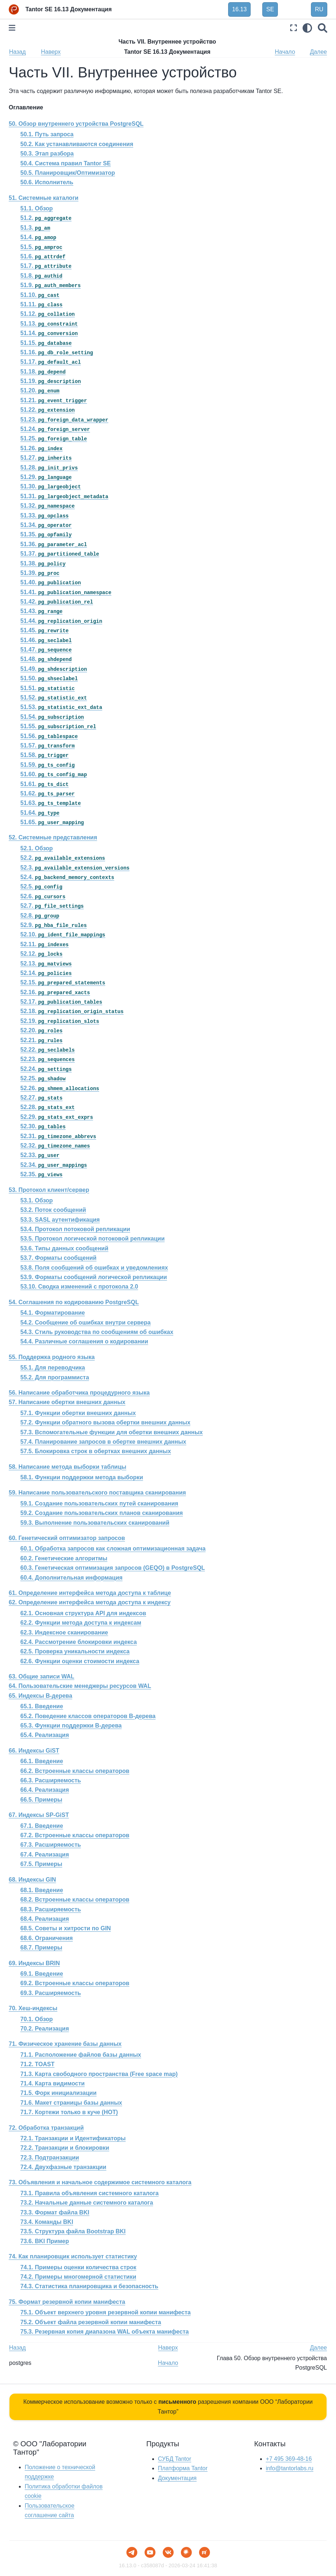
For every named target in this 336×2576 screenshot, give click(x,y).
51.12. (47, 314)
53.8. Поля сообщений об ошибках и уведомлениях (94, 1268)
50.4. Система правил (65, 163)
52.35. (41, 1174)
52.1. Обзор (36, 848)
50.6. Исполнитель (46, 182)
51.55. (58, 726)
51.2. (46, 218)
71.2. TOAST (37, 2064)
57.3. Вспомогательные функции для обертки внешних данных (111, 1432)
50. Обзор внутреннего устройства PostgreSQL (76, 124)
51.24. (55, 429)
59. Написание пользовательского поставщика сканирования (97, 1492)
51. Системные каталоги (43, 198)
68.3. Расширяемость (50, 1909)
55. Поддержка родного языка (52, 1357)
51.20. (40, 390)
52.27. (41, 1098)
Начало (285, 52)
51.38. (43, 563)
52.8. (39, 915)
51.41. (66, 592)
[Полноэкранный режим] (293, 27)
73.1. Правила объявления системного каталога (89, 2193)
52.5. (41, 886)
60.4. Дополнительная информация (71, 1578)
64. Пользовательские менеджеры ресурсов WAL (80, 1686)
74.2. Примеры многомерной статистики (78, 2277)
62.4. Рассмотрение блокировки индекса (78, 1642)
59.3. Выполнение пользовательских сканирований (94, 1523)
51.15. (46, 343)
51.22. (47, 410)
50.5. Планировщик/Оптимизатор (67, 173)
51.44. (61, 621)
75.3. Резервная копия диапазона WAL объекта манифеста (104, 2332)
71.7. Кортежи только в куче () (69, 2112)
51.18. (43, 371)
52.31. (58, 1136)
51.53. (61, 707)
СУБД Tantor (174, 2459)
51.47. (46, 649)
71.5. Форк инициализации (58, 2093)
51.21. (53, 400)
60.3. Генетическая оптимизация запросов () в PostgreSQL (112, 1568)
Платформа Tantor (182, 2468)
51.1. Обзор (36, 208)
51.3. (35, 228)
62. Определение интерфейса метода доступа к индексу (90, 1602)
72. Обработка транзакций (46, 2128)
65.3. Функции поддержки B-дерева (71, 1725)
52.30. (43, 1126)
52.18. (72, 1011)
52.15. (62, 982)
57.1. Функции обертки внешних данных (78, 1413)
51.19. (50, 381)
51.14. (49, 333)
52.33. (40, 1155)
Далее (318, 52)
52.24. (46, 1069)
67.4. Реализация (44, 1854)
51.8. (41, 276)
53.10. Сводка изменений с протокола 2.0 (79, 1286)
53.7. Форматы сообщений (58, 1258)
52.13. (46, 963)
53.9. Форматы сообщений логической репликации (93, 1277)
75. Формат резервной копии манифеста (67, 2302)
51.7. (46, 266)
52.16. (55, 992)
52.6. (42, 896)
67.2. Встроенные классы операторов (74, 1835)
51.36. (53, 544)
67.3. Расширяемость (50, 1845)
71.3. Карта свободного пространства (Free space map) (99, 2074)
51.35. (46, 534)
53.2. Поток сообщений (53, 1210)
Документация (177, 2478)
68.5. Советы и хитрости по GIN (65, 1928)
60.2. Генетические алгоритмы (64, 1558)
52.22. (47, 1050)
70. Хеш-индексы (33, 2008)
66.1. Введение (41, 1761)
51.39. (40, 573)
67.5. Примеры (41, 1864)
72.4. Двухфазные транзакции (63, 2167)
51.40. (50, 582)
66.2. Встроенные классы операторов (74, 1771)
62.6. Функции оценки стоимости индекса (79, 1661)
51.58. (44, 755)
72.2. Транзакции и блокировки (64, 2148)
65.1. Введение (41, 1706)
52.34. (53, 1165)
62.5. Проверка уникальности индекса (75, 1651)
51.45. (44, 630)
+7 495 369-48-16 (289, 2459)
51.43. (41, 611)
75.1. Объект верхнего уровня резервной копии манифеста (105, 2312)
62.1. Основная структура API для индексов (83, 1613)
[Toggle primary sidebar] (12, 27)
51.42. (56, 601)
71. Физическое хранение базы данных (65, 2044)
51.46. (46, 640)
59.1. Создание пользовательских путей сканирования (99, 1503)
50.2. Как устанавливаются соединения (76, 144)
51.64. (40, 813)
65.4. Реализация (44, 1735)
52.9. (53, 925)
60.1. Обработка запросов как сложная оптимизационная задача (113, 1548)
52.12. (41, 954)
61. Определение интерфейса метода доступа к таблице (90, 1593)
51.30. (50, 486)
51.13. (49, 324)
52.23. (47, 1059)
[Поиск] (322, 27)
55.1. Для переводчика (52, 1367)
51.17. (50, 362)
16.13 (239, 9)
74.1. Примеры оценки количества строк (78, 2267)
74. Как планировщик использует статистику (73, 2256)
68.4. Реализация (44, 1919)
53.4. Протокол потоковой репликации (75, 1229)
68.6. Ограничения (46, 1938)
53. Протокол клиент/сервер (49, 1190)
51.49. (53, 669)
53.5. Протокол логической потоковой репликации (92, 1238)
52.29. (56, 1117)
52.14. (46, 973)
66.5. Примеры (41, 1800)
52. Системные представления (53, 837)
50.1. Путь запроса (46, 134)
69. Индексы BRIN (34, 1963)
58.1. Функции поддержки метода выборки (81, 1477)
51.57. (47, 745)
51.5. (41, 247)
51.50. (49, 678)
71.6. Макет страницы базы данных (71, 2103)
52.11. (44, 944)
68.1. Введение (41, 1890)
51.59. (47, 765)
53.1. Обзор (36, 1200)
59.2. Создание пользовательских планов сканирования (101, 1513)
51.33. (44, 515)
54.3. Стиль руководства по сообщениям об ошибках (96, 1332)
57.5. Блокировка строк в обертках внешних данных (95, 1451)
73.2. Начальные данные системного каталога (86, 2203)
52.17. (61, 1002)
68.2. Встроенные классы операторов (74, 1899)
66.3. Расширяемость (50, 1780)
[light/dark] (307, 27)
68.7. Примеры (41, 1947)
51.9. (50, 285)
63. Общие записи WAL (41, 1676)
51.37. (59, 554)
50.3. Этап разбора (47, 153)
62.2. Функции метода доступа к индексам (80, 1623)
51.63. (50, 803)
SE (270, 9)
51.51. (47, 688)
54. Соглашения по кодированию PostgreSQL (74, 1302)
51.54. (52, 717)
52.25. (43, 1078)
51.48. (46, 659)
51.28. (49, 467)
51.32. (47, 506)
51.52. (53, 697)
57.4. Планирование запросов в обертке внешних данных (103, 1442)
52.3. (74, 867)
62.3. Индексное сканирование (64, 1632)
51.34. (46, 525)
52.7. (52, 906)
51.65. (52, 822)
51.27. (46, 458)
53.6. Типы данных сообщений (64, 1248)
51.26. (41, 448)
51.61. (44, 784)
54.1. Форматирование (52, 1313)
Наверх (51, 52)
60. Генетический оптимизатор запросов (67, 1538)
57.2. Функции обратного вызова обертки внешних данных (105, 1422)
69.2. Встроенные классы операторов (74, 1983)
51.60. (53, 774)
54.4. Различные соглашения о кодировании (84, 1341)
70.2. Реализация (44, 2028)
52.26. (59, 1088)
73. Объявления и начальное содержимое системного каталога (100, 2182)
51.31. (64, 496)
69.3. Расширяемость (50, 1993)
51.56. (49, 736)
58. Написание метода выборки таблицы (67, 1467)
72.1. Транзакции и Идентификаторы (73, 2138)
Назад (17, 52)
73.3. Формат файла (54, 2212)
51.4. (38, 237)
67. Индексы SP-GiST (39, 1815)
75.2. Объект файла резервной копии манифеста (90, 2322)
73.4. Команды (46, 2222)
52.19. (59, 1021)
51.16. (56, 352)
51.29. (46, 477)
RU (319, 9)
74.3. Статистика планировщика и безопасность (89, 2286)
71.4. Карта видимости (52, 2083)
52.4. (67, 877)
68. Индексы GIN (32, 1879)
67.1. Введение (41, 1826)
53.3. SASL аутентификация (60, 1220)
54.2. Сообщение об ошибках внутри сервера (85, 1322)
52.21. (41, 1040)
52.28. (47, 1107)
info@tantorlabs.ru (289, 2468)
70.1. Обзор (36, 2019)
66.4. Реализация (44, 1790)
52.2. (62, 858)
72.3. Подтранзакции (49, 2157)
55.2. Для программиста (54, 1377)
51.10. (40, 295)
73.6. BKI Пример (44, 2241)
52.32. (55, 1145)
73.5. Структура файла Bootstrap (73, 2231)
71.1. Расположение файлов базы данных (80, 2055)
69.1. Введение (41, 1974)
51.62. (47, 793)
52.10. (62, 934)
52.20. (41, 1030)
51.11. (41, 304)
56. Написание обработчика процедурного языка (79, 1393)
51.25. (53, 438)
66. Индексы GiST (34, 1750)
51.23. (64, 419)
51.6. (42, 256)
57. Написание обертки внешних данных (67, 1402)
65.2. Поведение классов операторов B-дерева (87, 1716)
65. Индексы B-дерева (40, 1696)
